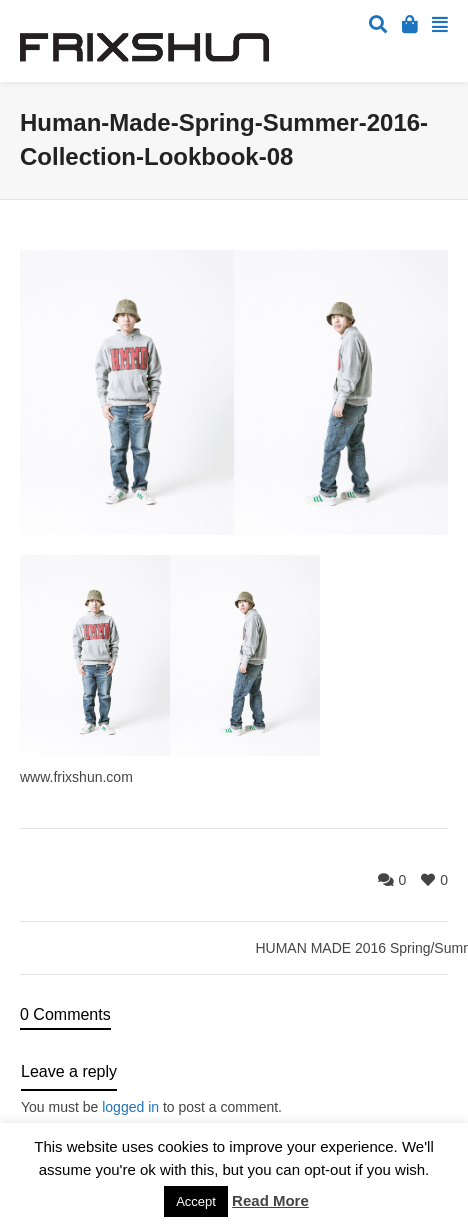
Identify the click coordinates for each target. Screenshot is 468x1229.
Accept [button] (196, 1201)
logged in (130, 1107)
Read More (270, 1200)
